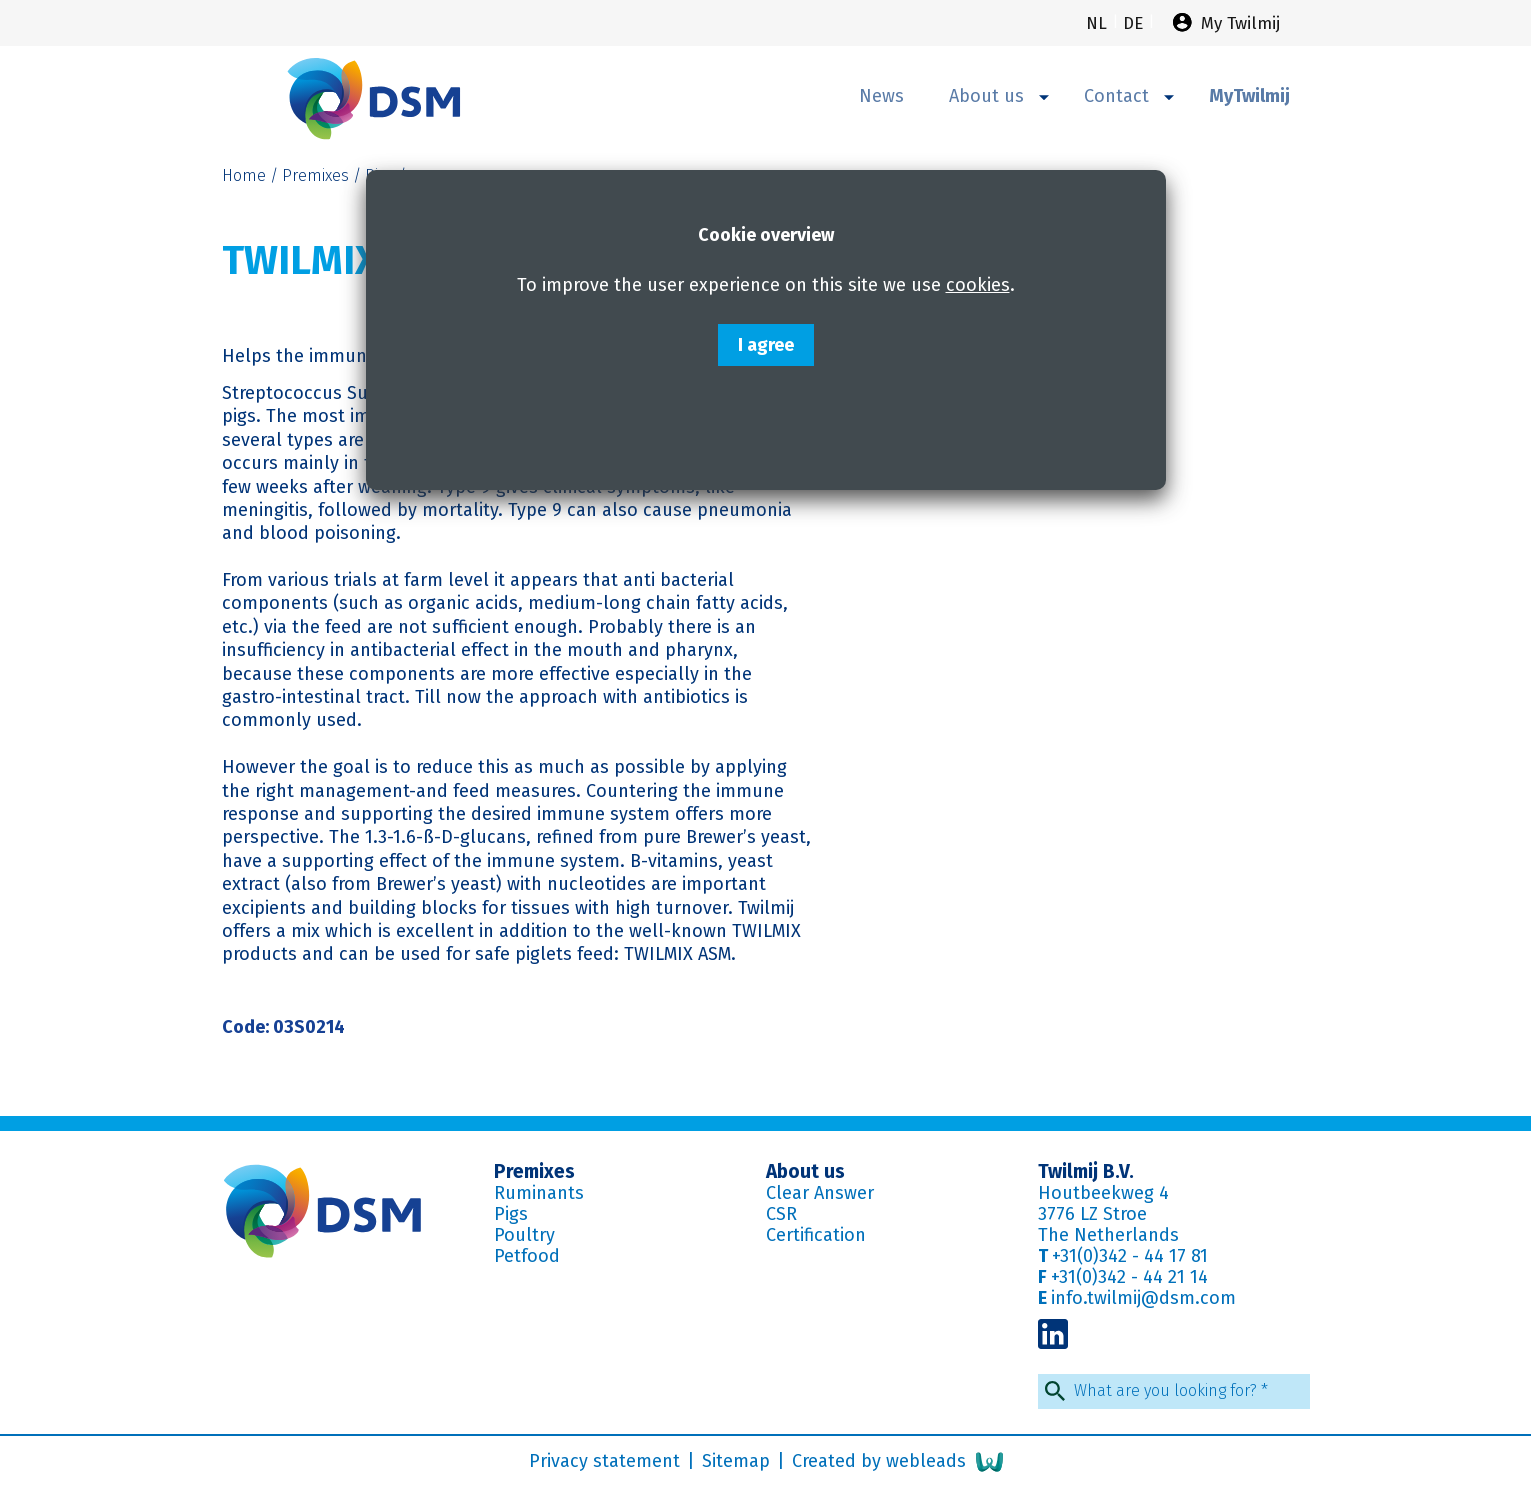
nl (1099, 23)
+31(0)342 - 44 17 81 (1130, 1256)
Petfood (527, 1256)
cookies (978, 285)
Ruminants (539, 1193)
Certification (816, 1235)
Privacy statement (607, 1461)
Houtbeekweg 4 (1103, 1193)
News (881, 96)
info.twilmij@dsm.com (1143, 1298)
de (1135, 23)
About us (999, 96)
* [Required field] (1264, 1390)
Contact (1129, 96)
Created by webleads (897, 1462)
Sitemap (738, 1461)
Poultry (524, 1235)
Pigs (511, 1214)
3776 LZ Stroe (1092, 1214)
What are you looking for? (1171, 1390)
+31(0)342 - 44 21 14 (1129, 1277)
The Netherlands (1108, 1235)
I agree (766, 345)
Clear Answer (820, 1193)
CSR (781, 1214)
